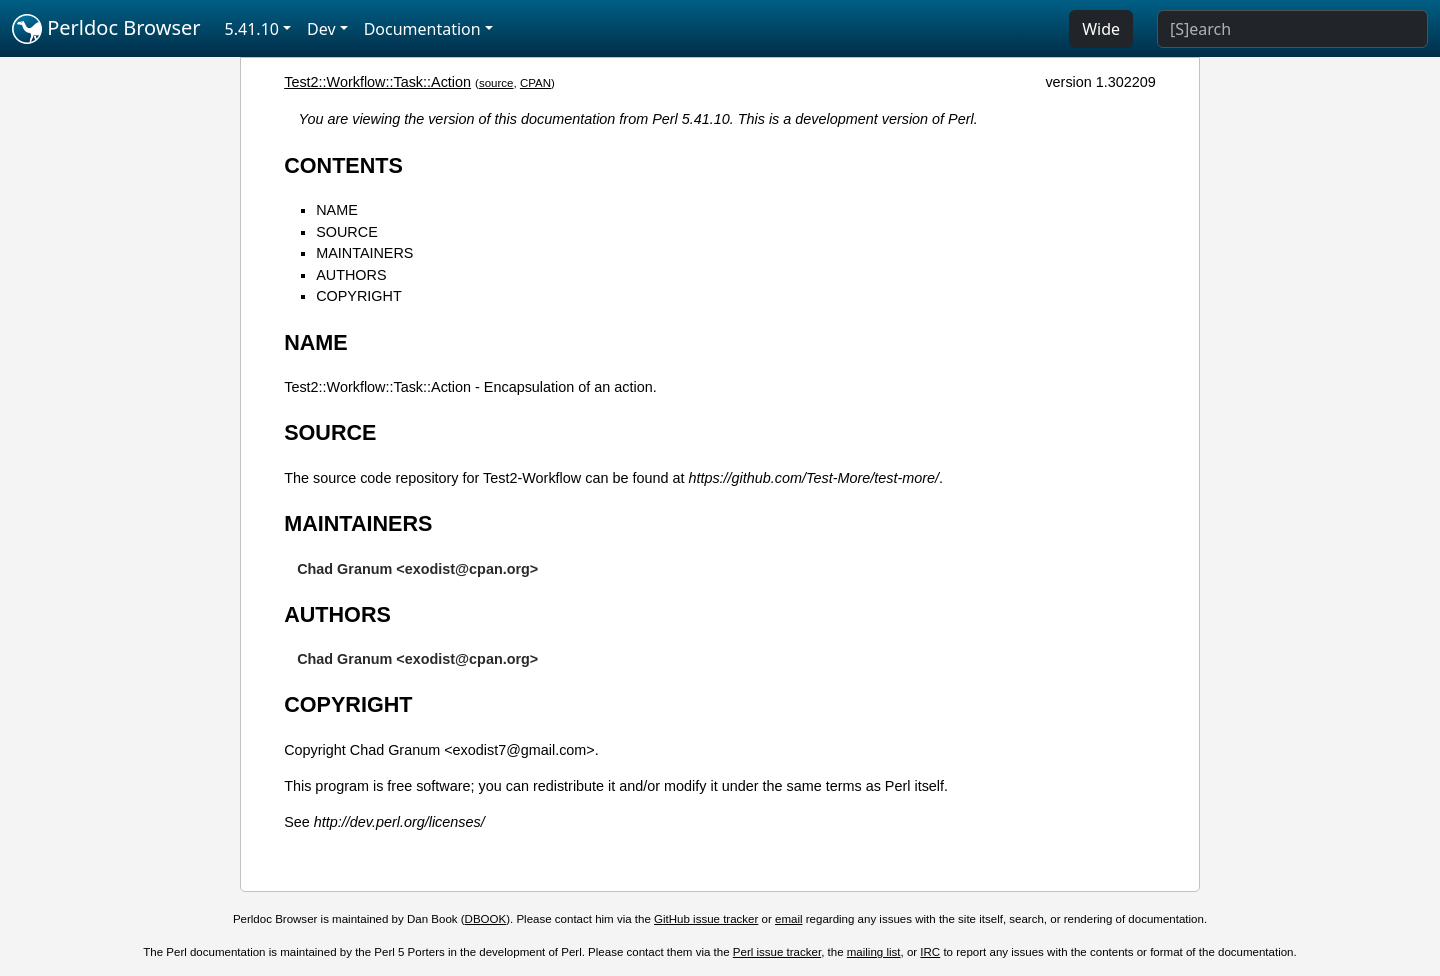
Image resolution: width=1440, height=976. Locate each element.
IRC (930, 952)
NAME (337, 210)
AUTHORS (351, 275)
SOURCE (347, 232)
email (789, 919)
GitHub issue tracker (706, 919)
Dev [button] (321, 29)
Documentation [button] (422, 29)
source (496, 83)
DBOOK (486, 919)
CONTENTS (343, 165)
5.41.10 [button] (252, 29)
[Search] (1292, 29)
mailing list (874, 952)
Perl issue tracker (777, 952)
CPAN (535, 83)
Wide (1101, 29)
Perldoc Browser (106, 29)
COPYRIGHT (359, 296)
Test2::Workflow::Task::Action (377, 82)
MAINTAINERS (364, 253)
